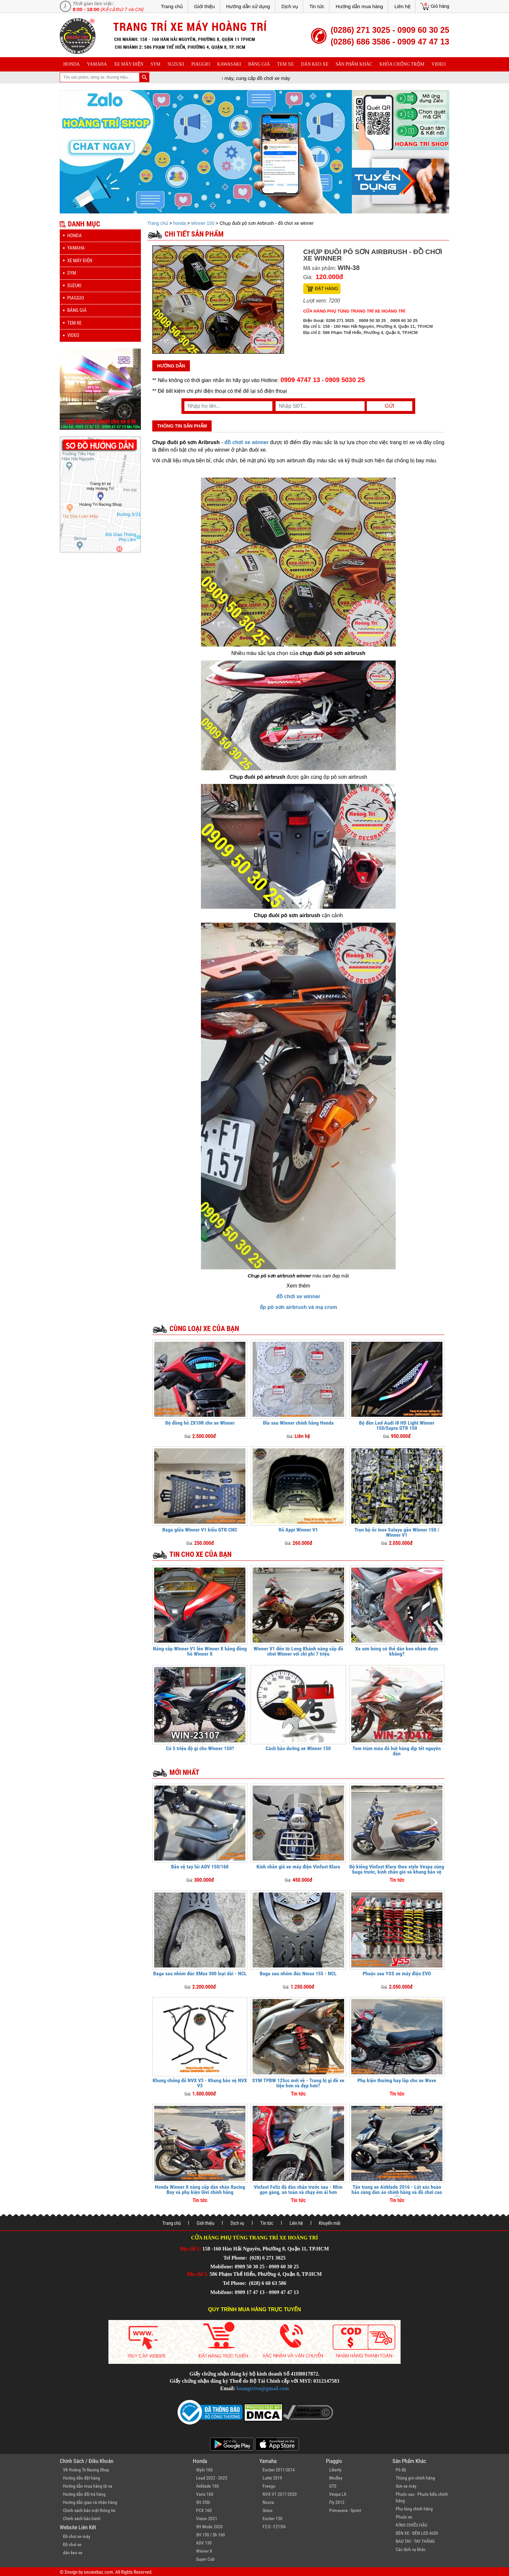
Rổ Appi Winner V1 (298, 1530)
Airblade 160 (207, 2486)
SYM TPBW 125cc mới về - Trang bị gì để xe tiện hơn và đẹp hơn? (298, 2083)
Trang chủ (172, 6)
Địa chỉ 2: (197, 2274)
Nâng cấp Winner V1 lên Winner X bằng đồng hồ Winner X (200, 1651)
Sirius (267, 2510)
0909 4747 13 (300, 379)
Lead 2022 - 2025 (211, 2477)
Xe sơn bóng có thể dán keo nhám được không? (396, 1651)
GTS (332, 2486)
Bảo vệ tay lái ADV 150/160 (200, 1867)
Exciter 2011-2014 (279, 2469)
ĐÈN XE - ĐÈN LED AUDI (417, 2533)
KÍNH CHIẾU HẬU (411, 2525)
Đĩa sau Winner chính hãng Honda (298, 1423)
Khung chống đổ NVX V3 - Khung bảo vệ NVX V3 (200, 2083)
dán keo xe (315, 64)
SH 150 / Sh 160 (210, 2534)
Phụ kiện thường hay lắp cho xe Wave (396, 2080)
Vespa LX (337, 2494)
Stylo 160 (204, 2469)
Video (438, 64)
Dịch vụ (289, 6)
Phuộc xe (404, 2516)
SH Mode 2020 (209, 2526)
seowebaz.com (98, 2572)
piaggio (200, 64)
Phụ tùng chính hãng (414, 2508)
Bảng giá (259, 64)
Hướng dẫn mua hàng (359, 6)
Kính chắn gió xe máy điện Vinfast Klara (298, 1867)
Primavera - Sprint (345, 2510)
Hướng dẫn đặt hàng (81, 2477)
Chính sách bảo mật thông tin (89, 2510)
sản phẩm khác (354, 64)
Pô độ (401, 2469)
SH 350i (203, 2502)
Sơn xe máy (406, 2486)
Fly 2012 (336, 2502)
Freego (269, 2486)
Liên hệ (402, 6)
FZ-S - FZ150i (274, 2526)
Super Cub (205, 2559)
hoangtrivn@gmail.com (263, 2388)
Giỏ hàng (440, 6)
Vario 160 (204, 2494)
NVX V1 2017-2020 (280, 2494)
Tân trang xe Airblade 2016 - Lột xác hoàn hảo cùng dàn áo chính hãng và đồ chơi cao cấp (397, 2192)
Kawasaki (229, 64)
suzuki (176, 64)
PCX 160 (204, 2510)
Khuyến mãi (329, 2223)
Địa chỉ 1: (190, 2248)
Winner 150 (203, 223)
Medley (335, 2477)
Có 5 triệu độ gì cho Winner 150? (200, 1748)
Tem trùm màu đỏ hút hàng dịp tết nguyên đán (397, 1751)
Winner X (204, 2551)
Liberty (335, 2469)
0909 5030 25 (345, 379)
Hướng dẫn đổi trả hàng (84, 2494)
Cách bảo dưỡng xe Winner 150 (298, 1748)
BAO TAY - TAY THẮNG (415, 2541)
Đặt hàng (326, 288)
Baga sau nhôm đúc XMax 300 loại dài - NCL (200, 1973)
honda (71, 64)
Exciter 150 (272, 2518)
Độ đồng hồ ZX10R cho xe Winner (200, 1423)
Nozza (268, 2502)
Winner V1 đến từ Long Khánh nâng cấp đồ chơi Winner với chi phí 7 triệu (298, 1651)
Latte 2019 (272, 2477)
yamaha (97, 64)
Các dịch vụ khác (411, 2549)
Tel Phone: (235, 2258)
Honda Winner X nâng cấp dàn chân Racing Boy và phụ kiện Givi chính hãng (200, 2189)
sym (155, 64)
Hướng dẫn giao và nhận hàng (90, 2502)
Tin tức (316, 6)
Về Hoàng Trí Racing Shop (86, 2469)
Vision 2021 (206, 2518)
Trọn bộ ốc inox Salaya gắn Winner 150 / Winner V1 (396, 1532)
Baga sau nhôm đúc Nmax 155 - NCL (298, 1973)
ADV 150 (204, 2542)
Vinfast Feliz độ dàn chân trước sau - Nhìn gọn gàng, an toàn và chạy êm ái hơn (298, 2189)
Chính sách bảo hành (82, 2518)
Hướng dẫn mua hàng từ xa (87, 2486)
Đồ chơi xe (72, 2544)
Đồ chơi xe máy (76, 2536)
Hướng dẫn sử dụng (248, 6)
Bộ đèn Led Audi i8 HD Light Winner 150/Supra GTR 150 (396, 1425)
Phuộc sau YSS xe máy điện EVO (397, 1973)
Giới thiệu (204, 6)
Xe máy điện (128, 64)
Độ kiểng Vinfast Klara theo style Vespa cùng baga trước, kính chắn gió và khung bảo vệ (396, 1869)
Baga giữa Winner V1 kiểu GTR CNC (199, 1530)
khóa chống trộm (401, 64)
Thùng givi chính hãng (415, 2477)
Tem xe (285, 64)
